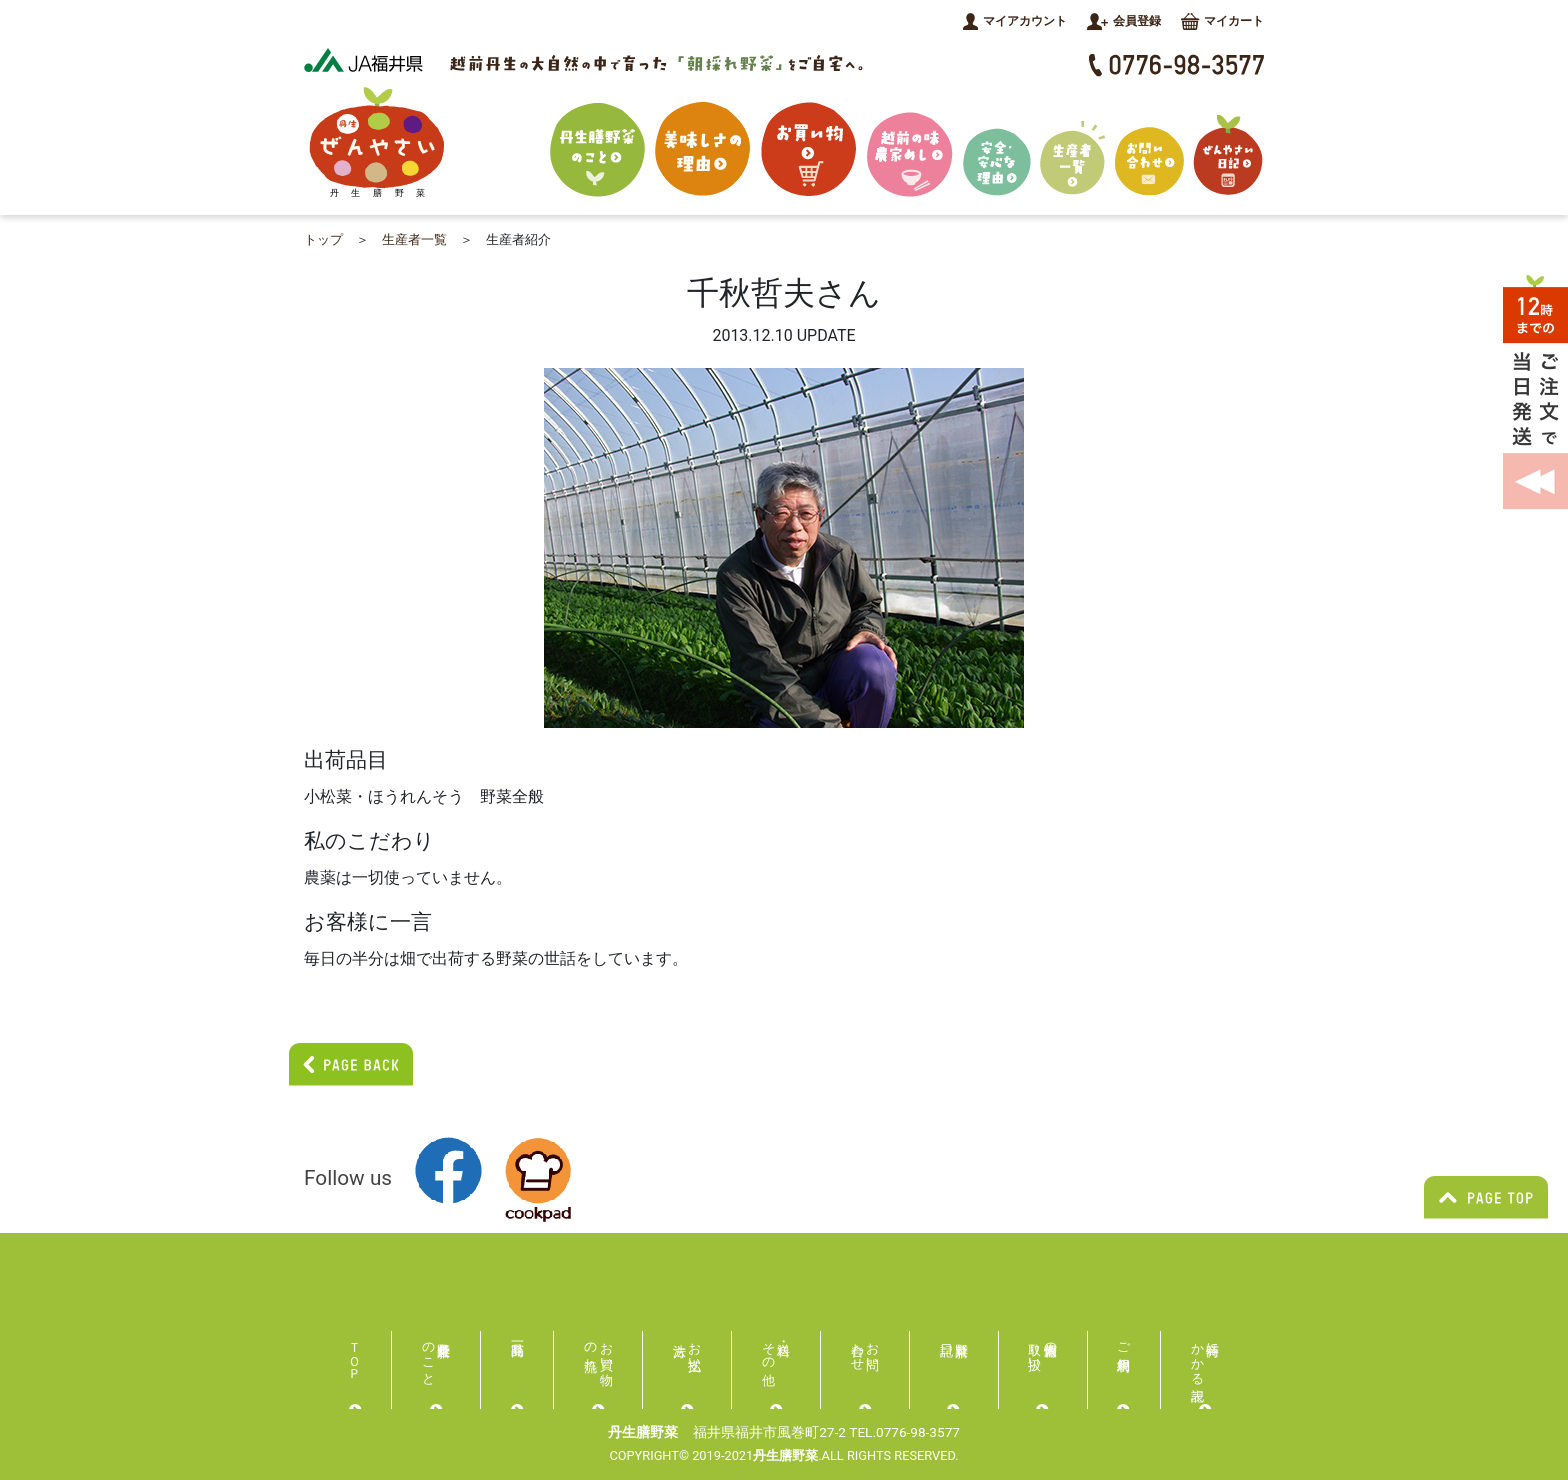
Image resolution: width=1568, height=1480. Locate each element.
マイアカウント (1015, 21)
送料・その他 (768, 1349)
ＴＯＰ (355, 1353)
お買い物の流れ (598, 1349)
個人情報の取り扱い (1043, 1349)
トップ (323, 239)
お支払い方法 (695, 1349)
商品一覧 (518, 1347)
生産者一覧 (414, 239)
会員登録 (1124, 21)
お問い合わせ (865, 1349)
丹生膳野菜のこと (428, 1356)
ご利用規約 (1124, 1341)
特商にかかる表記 (1205, 1356)
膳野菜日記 (953, 1347)
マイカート (1222, 21)
